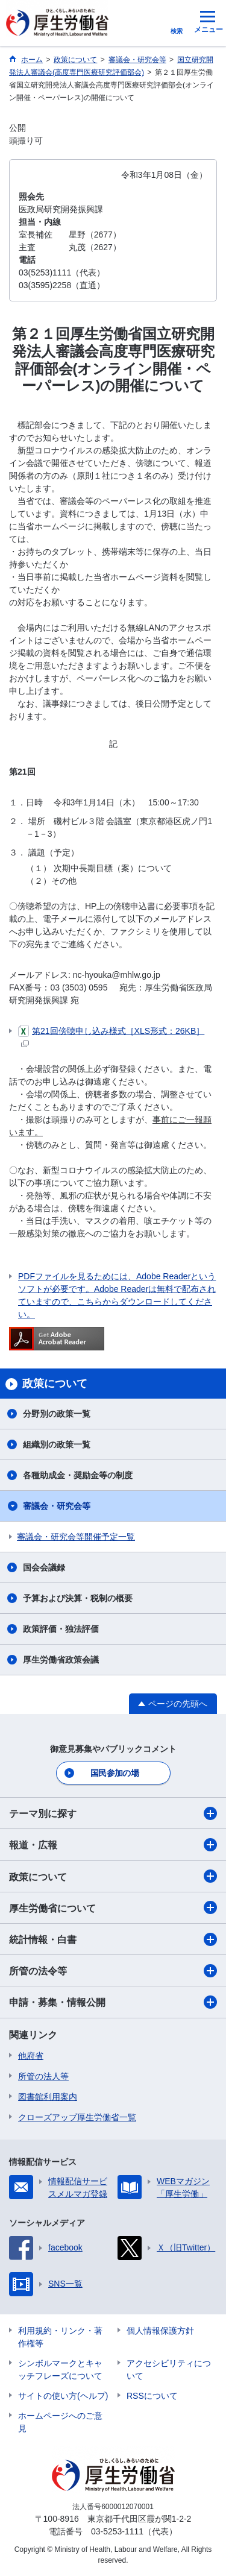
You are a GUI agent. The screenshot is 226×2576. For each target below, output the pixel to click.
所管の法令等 (113, 1970)
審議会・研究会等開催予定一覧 (76, 1537)
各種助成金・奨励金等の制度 (78, 1475)
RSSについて (152, 2396)
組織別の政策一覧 (56, 1444)
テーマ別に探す (113, 1813)
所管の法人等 (43, 2076)
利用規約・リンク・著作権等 (60, 2337)
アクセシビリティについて (169, 2369)
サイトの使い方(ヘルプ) (63, 2396)
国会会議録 (44, 1567)
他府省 (30, 2056)
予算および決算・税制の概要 (78, 1598)
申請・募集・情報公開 (113, 2002)
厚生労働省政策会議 (61, 1659)
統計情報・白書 (113, 1939)
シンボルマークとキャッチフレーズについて (60, 2369)
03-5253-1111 (117, 2531)
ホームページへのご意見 (60, 2422)
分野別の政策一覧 (56, 1414)
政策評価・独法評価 (61, 1629)
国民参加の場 (114, 1773)
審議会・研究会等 (56, 1506)
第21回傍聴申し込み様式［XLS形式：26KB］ (111, 1036)
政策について (113, 1876)
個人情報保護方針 (160, 2330)
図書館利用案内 (47, 2097)
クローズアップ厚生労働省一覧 (77, 2117)
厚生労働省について (113, 1907)
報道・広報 (113, 1844)
